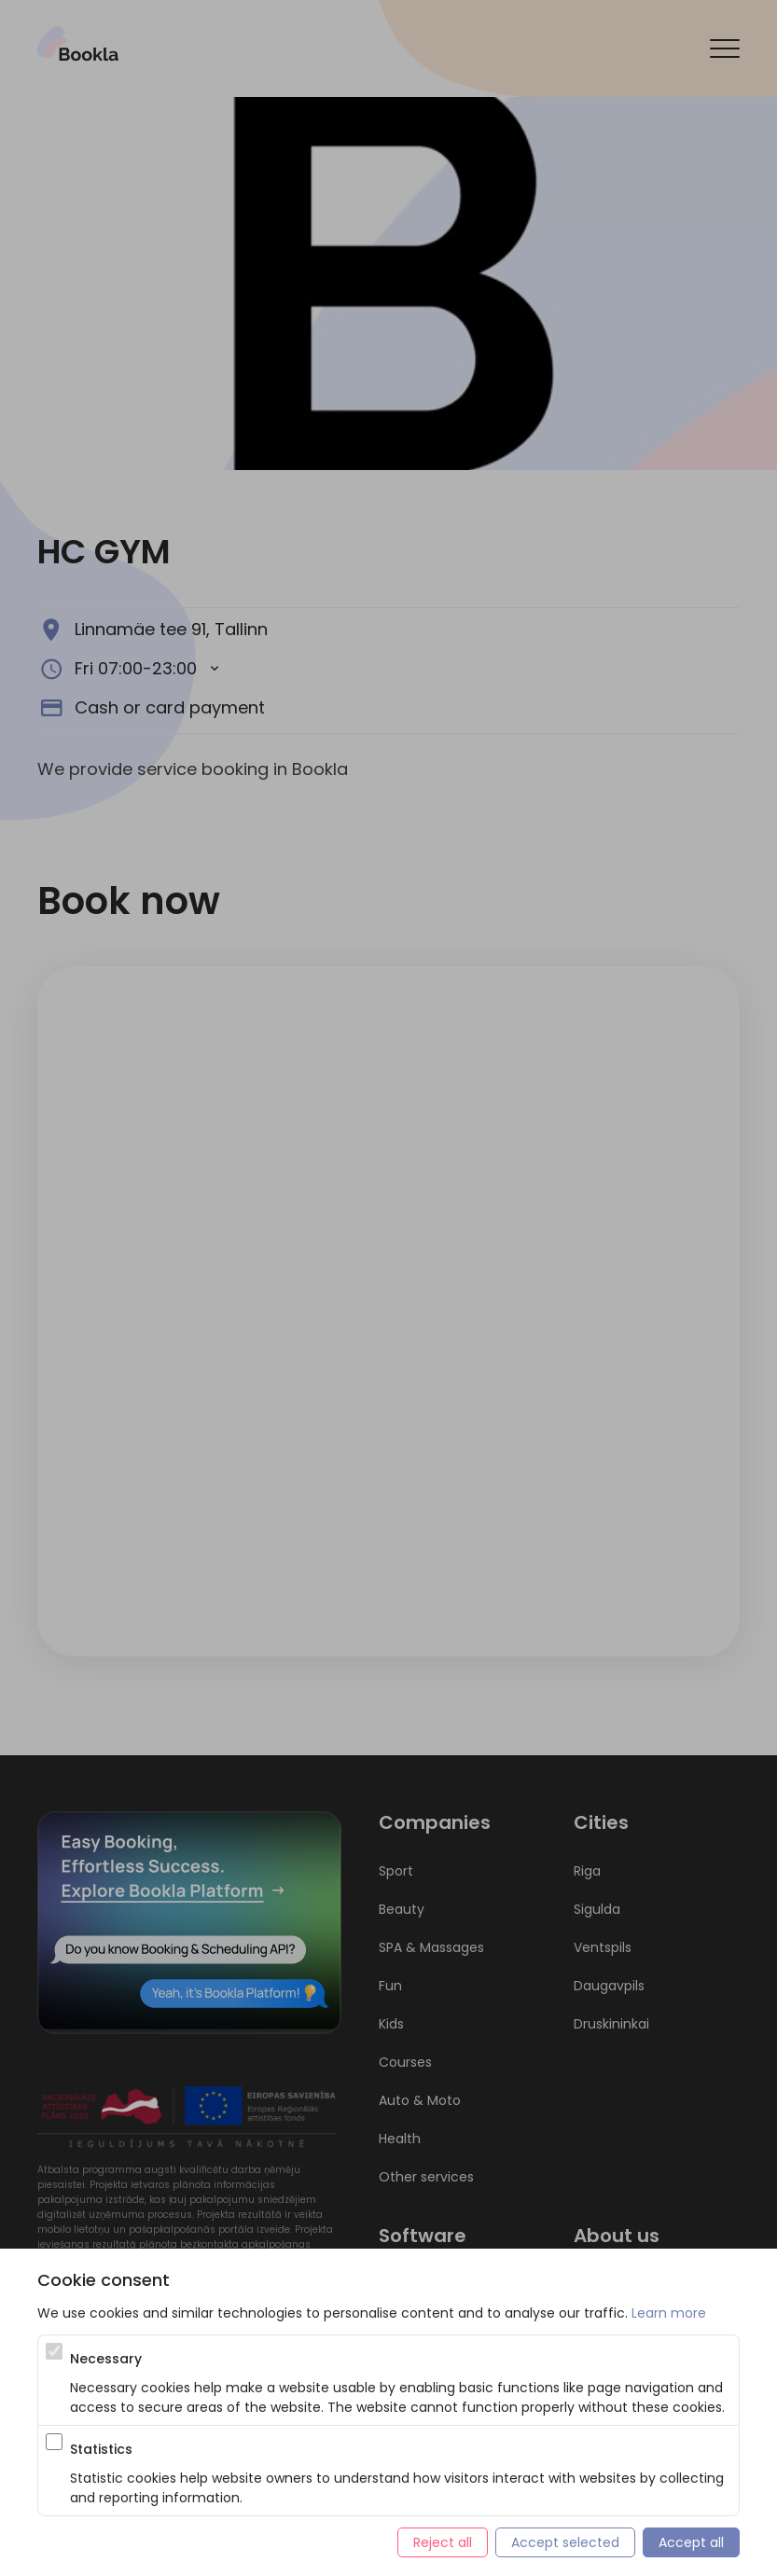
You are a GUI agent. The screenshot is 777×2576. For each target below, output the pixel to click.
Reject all (442, 2542)
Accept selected (565, 2542)
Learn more (668, 2313)
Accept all (691, 2542)
